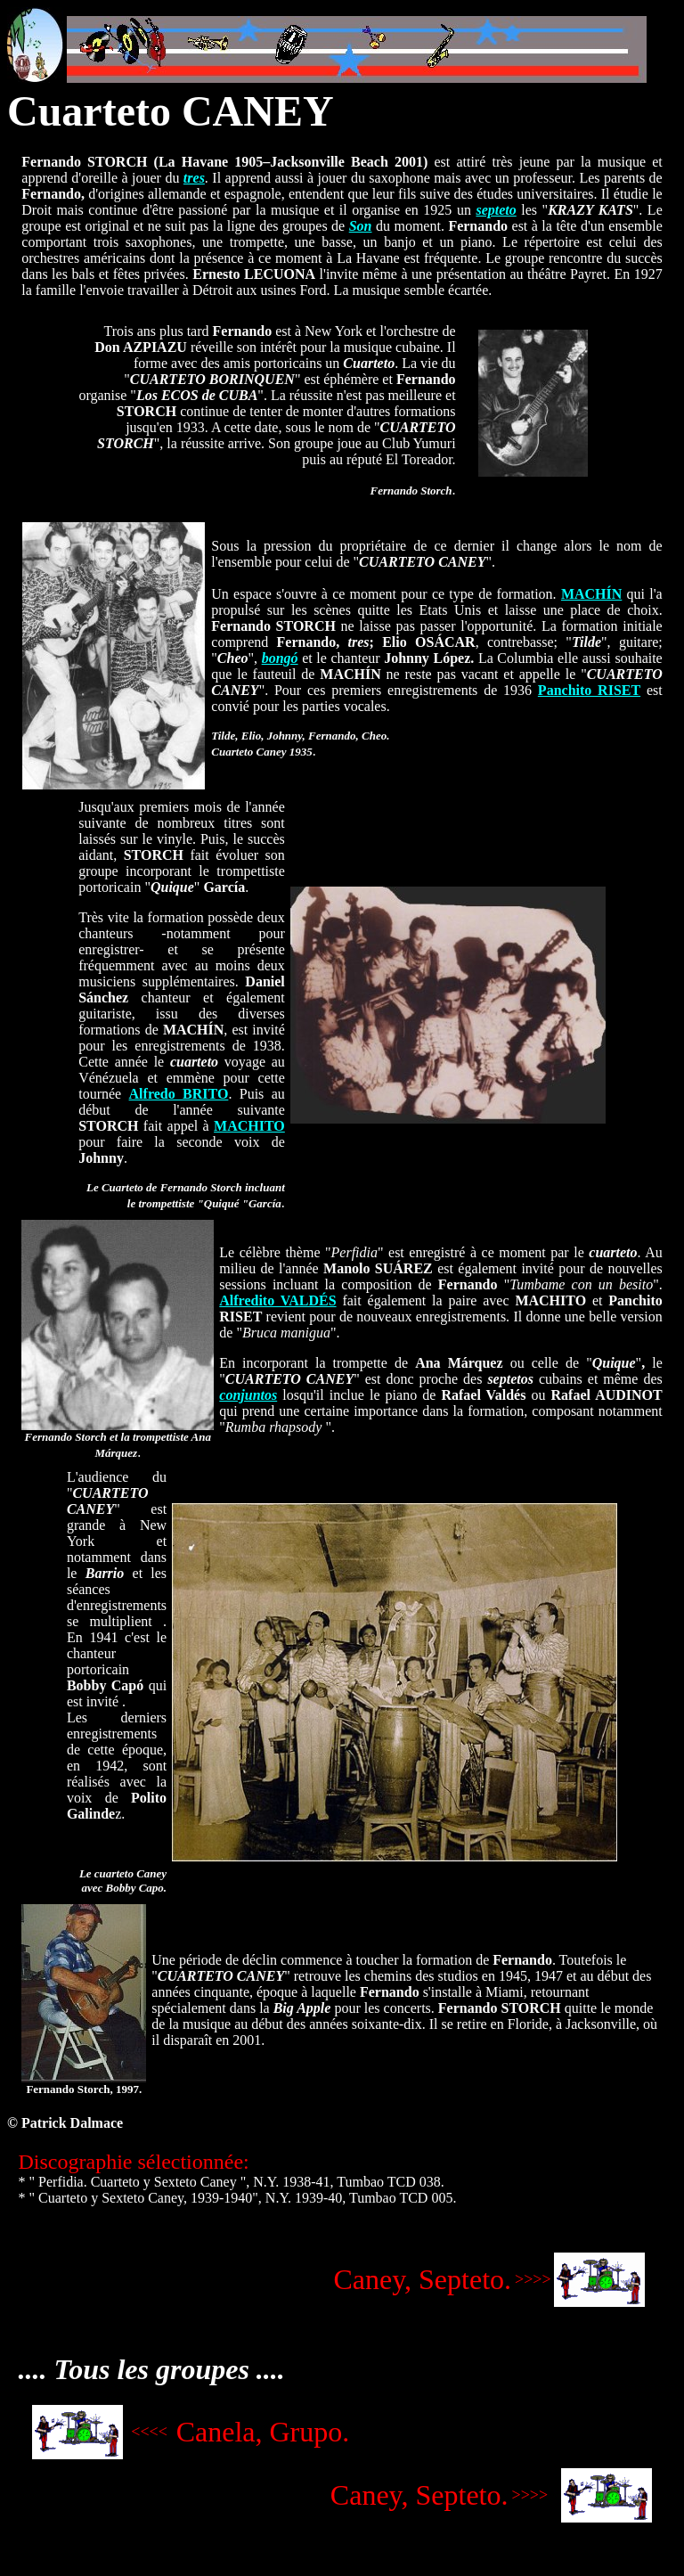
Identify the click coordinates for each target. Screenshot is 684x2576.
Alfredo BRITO (179, 1093)
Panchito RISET (589, 690)
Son (360, 225)
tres (194, 177)
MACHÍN (591, 593)
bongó (280, 658)
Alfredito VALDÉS (277, 1300)
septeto (496, 209)
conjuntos (248, 1394)
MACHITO (249, 1125)
